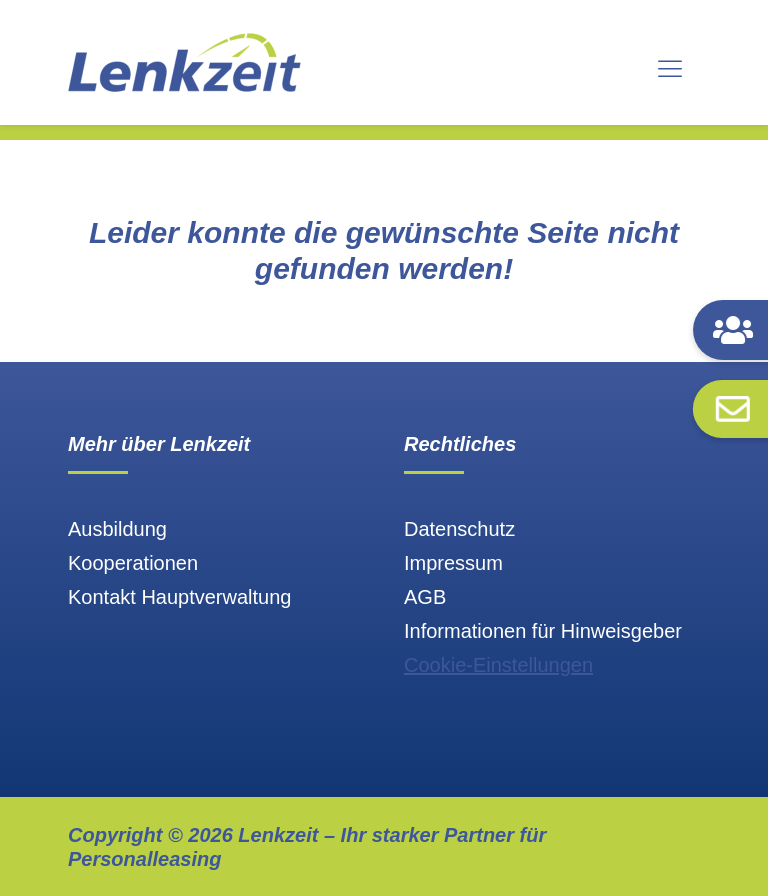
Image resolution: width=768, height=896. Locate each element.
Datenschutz (459, 529)
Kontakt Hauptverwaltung (179, 597)
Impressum (453, 563)
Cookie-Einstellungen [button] (498, 665)
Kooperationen (133, 563)
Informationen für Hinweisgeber (543, 631)
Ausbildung (117, 529)
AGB (425, 597)
